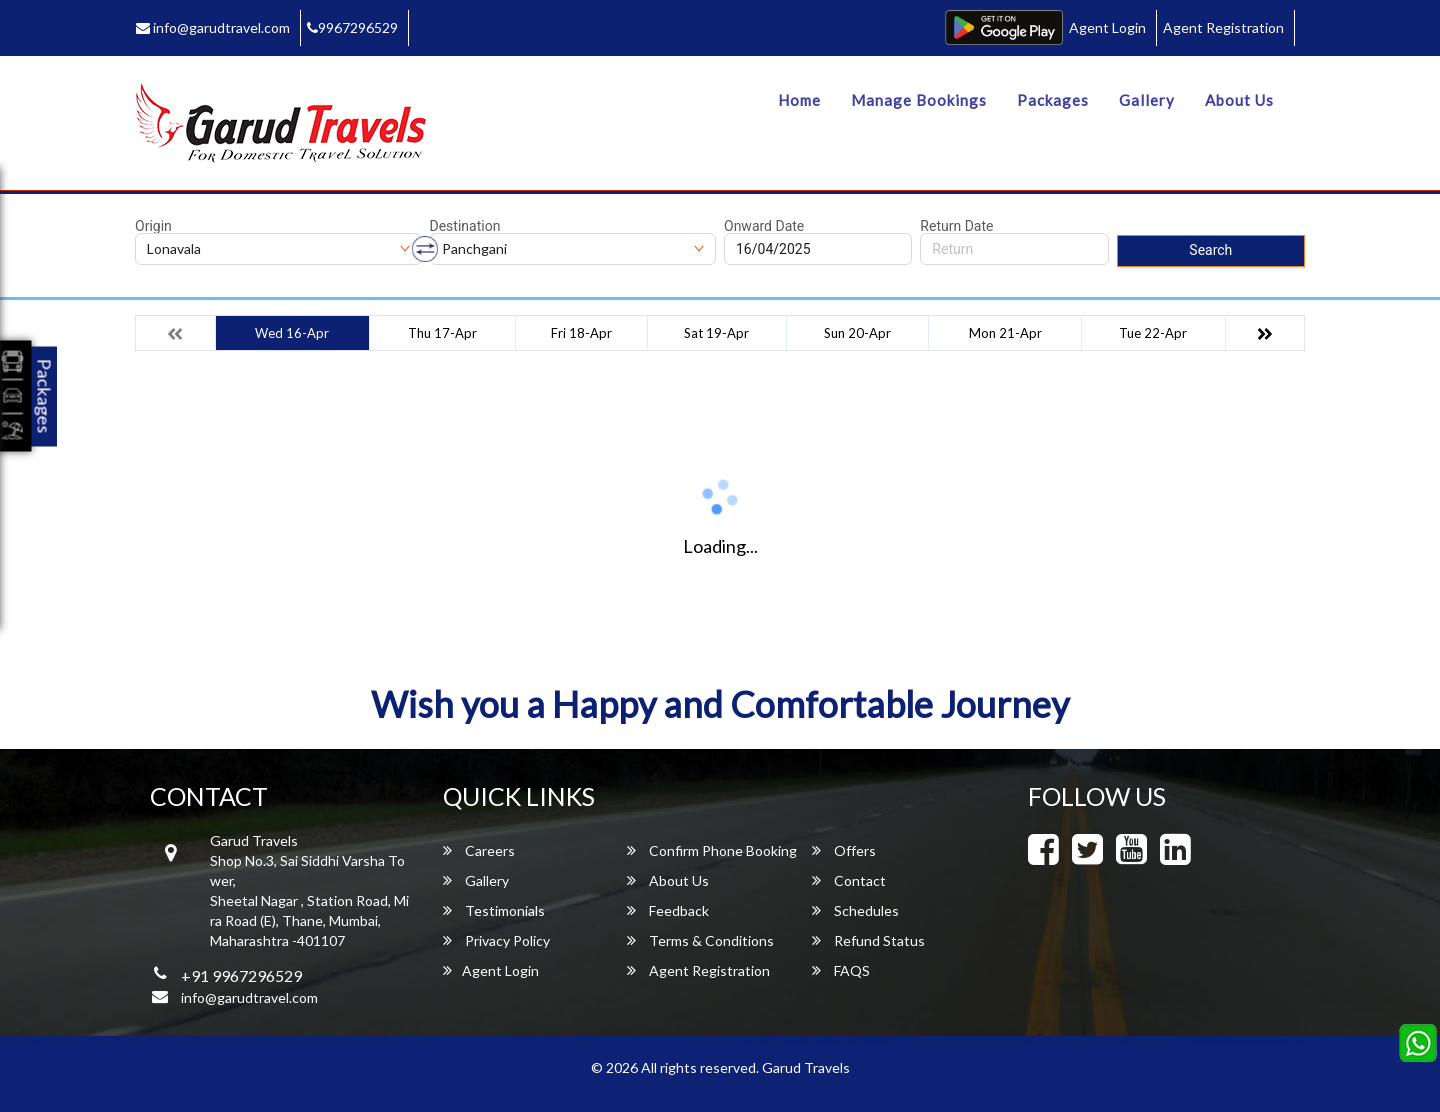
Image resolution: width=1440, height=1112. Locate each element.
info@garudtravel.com (213, 27)
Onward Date (764, 226)
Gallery (1147, 100)
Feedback (668, 910)
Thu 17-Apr (442, 333)
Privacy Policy (496, 940)
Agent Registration (1223, 27)
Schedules (855, 910)
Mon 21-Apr (1005, 333)
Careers (479, 850)
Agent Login (1107, 27)
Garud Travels (806, 1067)
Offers (844, 850)
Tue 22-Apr (1153, 333)
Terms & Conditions (700, 940)
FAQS (841, 970)
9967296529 (352, 27)
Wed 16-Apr (292, 333)
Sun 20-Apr (857, 333)
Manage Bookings (919, 100)
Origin (153, 226)
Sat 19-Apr (716, 333)
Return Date (956, 226)
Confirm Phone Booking (712, 850)
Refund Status (868, 940)
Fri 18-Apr (581, 333)
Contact (849, 880)
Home (799, 100)
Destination (465, 226)
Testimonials (494, 910)
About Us (1239, 100)
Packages (1053, 100)
